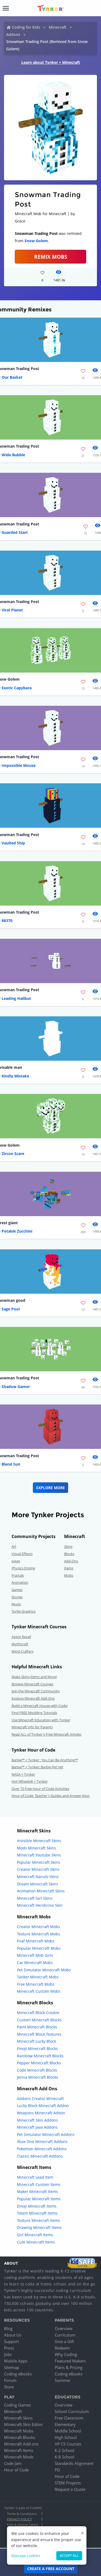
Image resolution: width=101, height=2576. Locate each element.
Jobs (8, 2354)
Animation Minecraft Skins (41, 1890)
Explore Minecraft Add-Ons (33, 1698)
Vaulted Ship (13, 843)
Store (9, 2386)
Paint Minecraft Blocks (37, 2026)
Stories (17, 1597)
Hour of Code (16, 2469)
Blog (8, 2328)
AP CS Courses (68, 2444)
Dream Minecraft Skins (37, 1883)
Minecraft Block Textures (39, 2034)
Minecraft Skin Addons (37, 2120)
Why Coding (66, 2354)
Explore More (50, 1487)
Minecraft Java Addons (37, 2127)
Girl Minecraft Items (35, 2234)
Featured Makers (70, 2361)
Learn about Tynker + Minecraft (50, 62)
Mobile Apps (15, 2361)
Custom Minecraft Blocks (39, 2019)
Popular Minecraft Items (39, 2198)
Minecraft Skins (18, 2418)
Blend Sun (11, 1464)
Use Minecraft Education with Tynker (41, 1720)
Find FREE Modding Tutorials (34, 1712)
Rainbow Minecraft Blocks (40, 2055)
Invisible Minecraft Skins (39, 1840)
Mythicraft (20, 1644)
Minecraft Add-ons (21, 2444)
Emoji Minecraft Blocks (37, 2048)
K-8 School (64, 2456)
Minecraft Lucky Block (36, 2041)
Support (11, 2341)
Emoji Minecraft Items (37, 2206)
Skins (68, 1546)
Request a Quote (70, 2489)
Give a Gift (64, 2341)
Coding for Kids (26, 27)
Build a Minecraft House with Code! (40, 1705)
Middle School (68, 2431)
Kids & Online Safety (22, 2524)
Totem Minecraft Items (37, 2213)
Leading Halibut (16, 998)
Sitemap (11, 2367)
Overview (63, 2328)
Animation (20, 1582)
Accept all (69, 2555)
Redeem (62, 2348)
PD (57, 2469)
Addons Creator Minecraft (40, 2098)
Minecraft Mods (18, 2456)
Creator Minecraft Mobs (38, 1926)
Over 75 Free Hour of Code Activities (40, 1788)
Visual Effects (22, 1553)
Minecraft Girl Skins (35, 1898)
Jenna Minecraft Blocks (37, 2077)
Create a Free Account (50, 2568)
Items (68, 1568)
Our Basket (12, 377)
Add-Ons (71, 1561)
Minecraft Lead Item (35, 2177)
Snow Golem (36, 240)
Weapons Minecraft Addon (41, 2112)
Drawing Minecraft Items (39, 2227)
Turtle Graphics (24, 1611)
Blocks (69, 1553)
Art (14, 1546)
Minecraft (58, 27)
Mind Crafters (22, 1651)
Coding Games (17, 2405)
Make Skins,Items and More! (34, 1676)
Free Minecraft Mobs (35, 1984)
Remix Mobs (50, 256)
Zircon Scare (13, 1153)
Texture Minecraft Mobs (38, 1933)
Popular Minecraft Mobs (39, 1948)
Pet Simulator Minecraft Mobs (44, 1969)
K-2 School (64, 2450)
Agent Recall (21, 1636)
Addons (13, 34)
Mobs (68, 1575)
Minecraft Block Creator (38, 2012)
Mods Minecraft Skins (36, 1848)
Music (16, 1604)
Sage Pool (11, 1309)
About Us (12, 2335)
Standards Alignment (74, 2463)
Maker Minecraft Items (37, 2191)
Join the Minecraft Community (36, 1691)
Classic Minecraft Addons (40, 2156)
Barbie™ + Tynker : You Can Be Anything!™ (45, 1760)
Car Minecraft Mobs (35, 1962)
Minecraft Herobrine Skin (39, 1905)
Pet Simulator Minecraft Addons (46, 2134)
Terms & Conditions (22, 2514)
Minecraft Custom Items (38, 2184)
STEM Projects (68, 2482)
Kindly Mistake (15, 1076)
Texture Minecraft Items (38, 2220)
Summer (63, 2380)
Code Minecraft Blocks (37, 2070)
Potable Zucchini (17, 1231)
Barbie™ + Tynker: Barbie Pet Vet (37, 1767)
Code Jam (13, 2463)
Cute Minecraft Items (36, 2242)
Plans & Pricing (68, 2367)
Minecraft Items (18, 2450)
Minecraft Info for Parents (32, 1727)
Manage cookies (25, 2555)
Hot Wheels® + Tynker (30, 1781)
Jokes (16, 1561)
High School (66, 2437)
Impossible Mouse (19, 765)
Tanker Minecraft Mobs (38, 1976)
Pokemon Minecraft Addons (42, 2148)
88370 (7, 920)
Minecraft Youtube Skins (39, 1855)
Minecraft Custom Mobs (38, 1991)
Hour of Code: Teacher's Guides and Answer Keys (51, 1795)
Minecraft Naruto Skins (38, 1876)
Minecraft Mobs (18, 2431)
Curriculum (65, 2335)
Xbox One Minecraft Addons (42, 2141)
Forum (10, 2380)
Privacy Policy (19, 2519)
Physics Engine (23, 1568)
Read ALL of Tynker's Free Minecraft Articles (46, 1734)
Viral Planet (12, 610)
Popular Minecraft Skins (38, 1862)
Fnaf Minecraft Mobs (35, 1940)
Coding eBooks (18, 2374)
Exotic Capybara (17, 687)
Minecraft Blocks (19, 2437)
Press (9, 2348)
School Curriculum (72, 2411)
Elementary (65, 2424)
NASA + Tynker (23, 1774)
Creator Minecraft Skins (38, 1869)
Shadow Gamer (16, 1386)
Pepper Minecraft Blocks (39, 2062)
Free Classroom (69, 2418)
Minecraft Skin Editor (23, 2424)
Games (17, 1589)
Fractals (18, 1575)
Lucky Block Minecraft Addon (43, 2105)
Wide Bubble (13, 454)
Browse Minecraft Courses (32, 1684)
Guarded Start (15, 532)
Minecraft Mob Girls (35, 1955)
